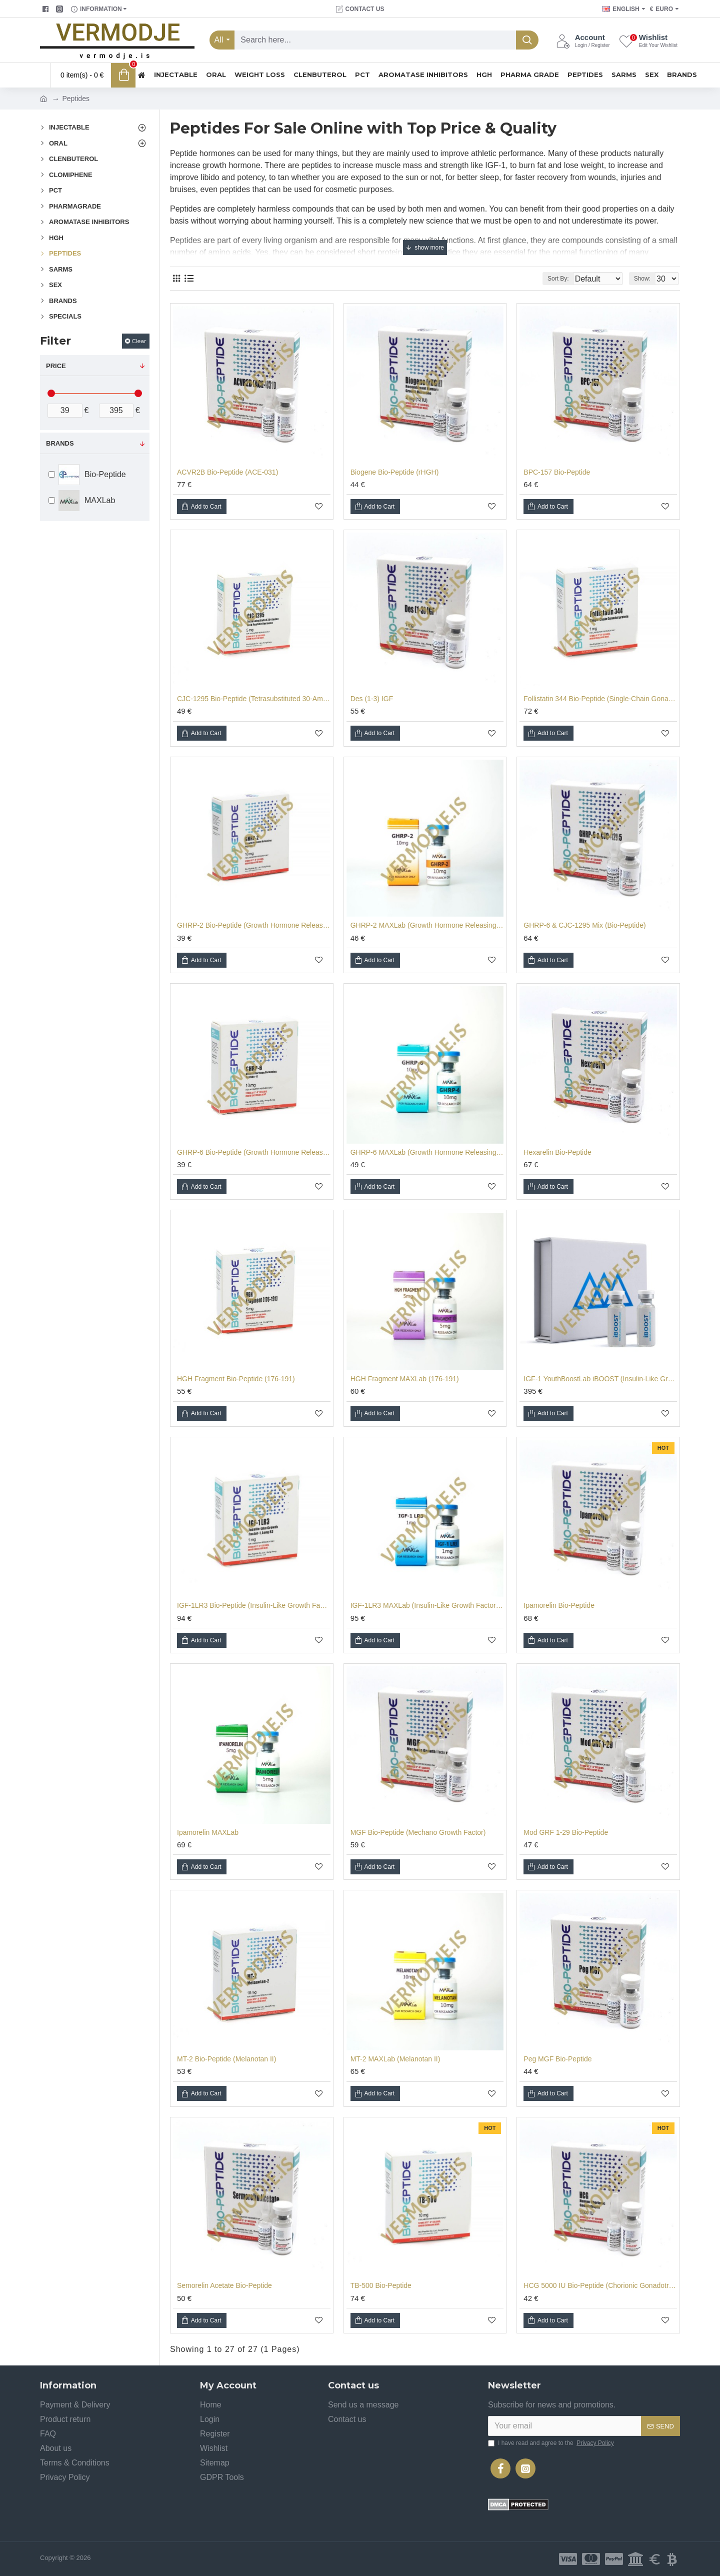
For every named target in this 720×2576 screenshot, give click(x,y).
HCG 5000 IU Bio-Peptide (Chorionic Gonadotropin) (600, 2285)
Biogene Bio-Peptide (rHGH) (394, 472)
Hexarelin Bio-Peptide (557, 1152)
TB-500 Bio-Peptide (381, 2285)
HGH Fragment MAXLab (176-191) (404, 1379)
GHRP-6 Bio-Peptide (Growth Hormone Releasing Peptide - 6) (253, 1152)
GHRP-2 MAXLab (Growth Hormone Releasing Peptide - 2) (427, 925)
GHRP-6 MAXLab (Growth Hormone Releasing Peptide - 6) (427, 1152)
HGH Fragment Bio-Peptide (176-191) (236, 1379)
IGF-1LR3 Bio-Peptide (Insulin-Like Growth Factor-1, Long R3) (253, 1605)
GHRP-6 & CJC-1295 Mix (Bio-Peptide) (585, 925)
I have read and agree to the (552, 2442)
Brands (60, 443)
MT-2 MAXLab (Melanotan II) (395, 2059)
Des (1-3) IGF (372, 699)
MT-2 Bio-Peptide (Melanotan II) (226, 2059)
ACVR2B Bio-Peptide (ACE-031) (227, 472)
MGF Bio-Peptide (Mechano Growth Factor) (418, 1832)
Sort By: (550, 278)
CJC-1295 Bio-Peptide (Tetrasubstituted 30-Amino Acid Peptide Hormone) (253, 699)
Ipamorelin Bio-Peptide (559, 1605)
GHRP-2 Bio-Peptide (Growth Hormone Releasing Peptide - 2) (253, 925)
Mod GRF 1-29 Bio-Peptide (566, 1832)
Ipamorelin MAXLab (207, 1832)
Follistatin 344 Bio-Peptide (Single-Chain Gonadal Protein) (600, 699)
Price (56, 366)
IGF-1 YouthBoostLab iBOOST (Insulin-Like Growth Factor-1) (600, 1379)
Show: (645, 278)
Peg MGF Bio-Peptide (558, 2059)
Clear (139, 341)
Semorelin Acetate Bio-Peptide (224, 2285)
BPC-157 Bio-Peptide (557, 472)
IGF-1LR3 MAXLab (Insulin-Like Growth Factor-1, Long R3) (427, 1605)
